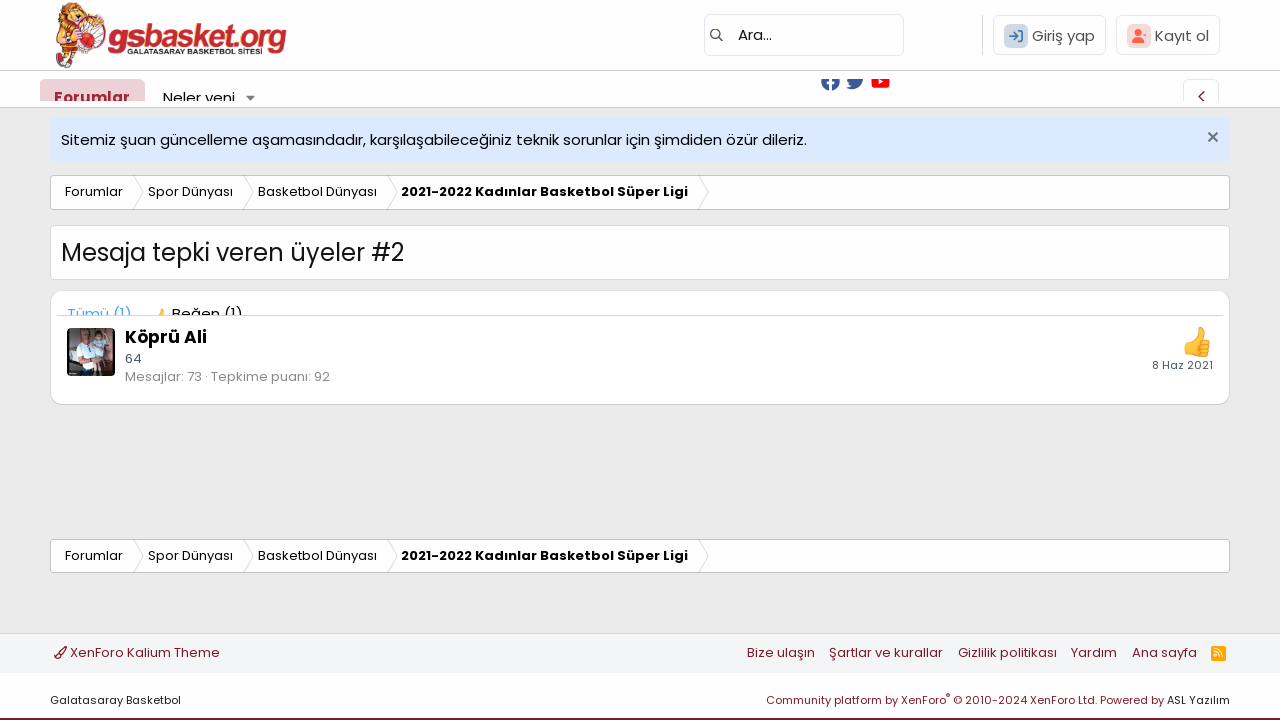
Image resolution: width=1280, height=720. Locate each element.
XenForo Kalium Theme (137, 652)
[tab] (197, 313)
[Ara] (804, 35)
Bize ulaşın (781, 652)
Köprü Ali (166, 337)
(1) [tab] (99, 313)
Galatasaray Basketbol (115, 700)
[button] (251, 97)
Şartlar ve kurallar (886, 652)
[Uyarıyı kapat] (1210, 139)
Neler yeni (199, 97)
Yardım (1094, 652)
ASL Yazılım (1198, 700)
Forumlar (92, 97)
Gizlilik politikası (1007, 652)
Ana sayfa (1164, 652)
